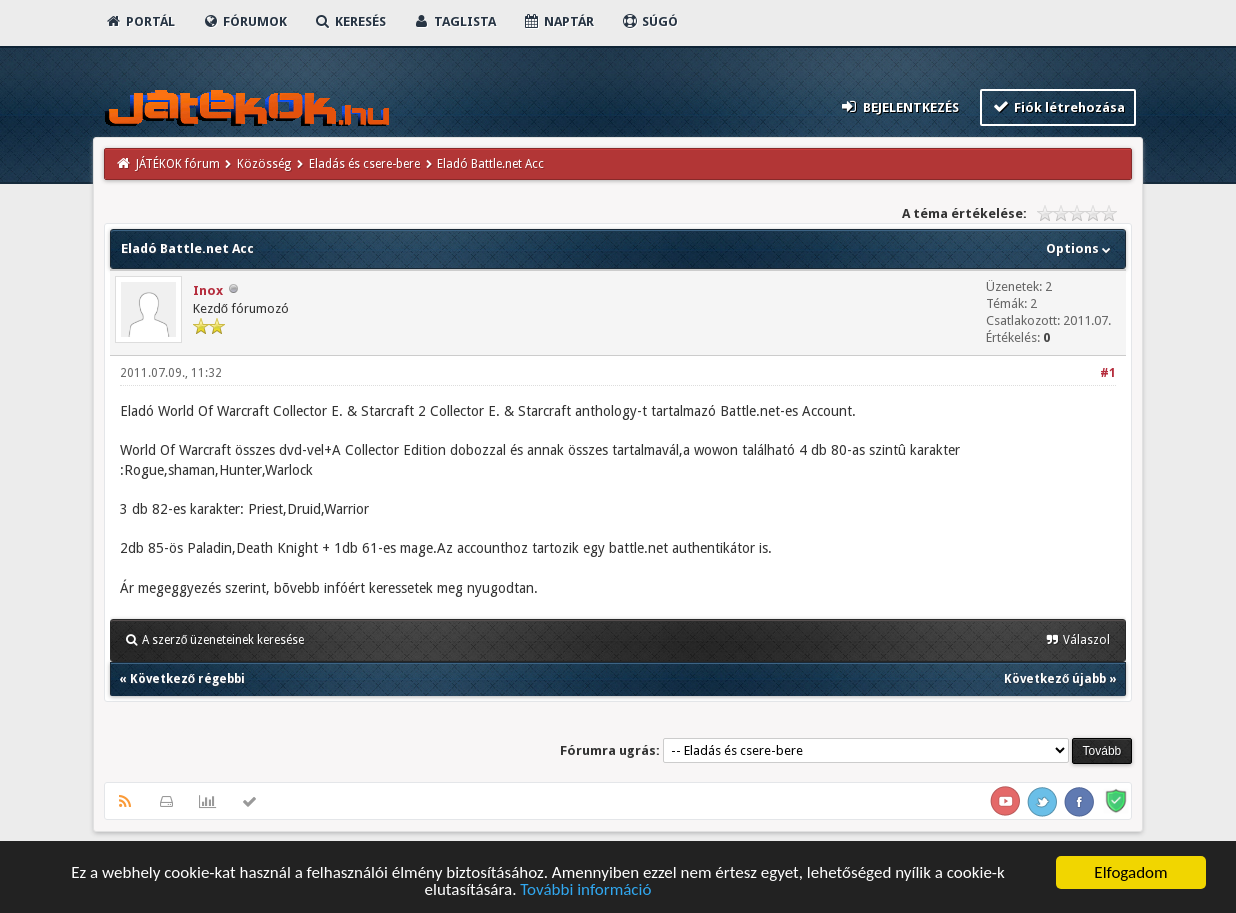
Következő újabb (1055, 679)
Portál (140, 21)
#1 (1108, 373)
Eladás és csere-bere (364, 164)
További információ (585, 890)
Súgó (649, 21)
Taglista (454, 21)
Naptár (558, 21)
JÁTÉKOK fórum (178, 164)
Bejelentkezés (899, 106)
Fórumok (244, 21)
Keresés (350, 21)
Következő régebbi (187, 679)
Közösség (264, 164)
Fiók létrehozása (1058, 106)
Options (1080, 248)
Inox (208, 290)
